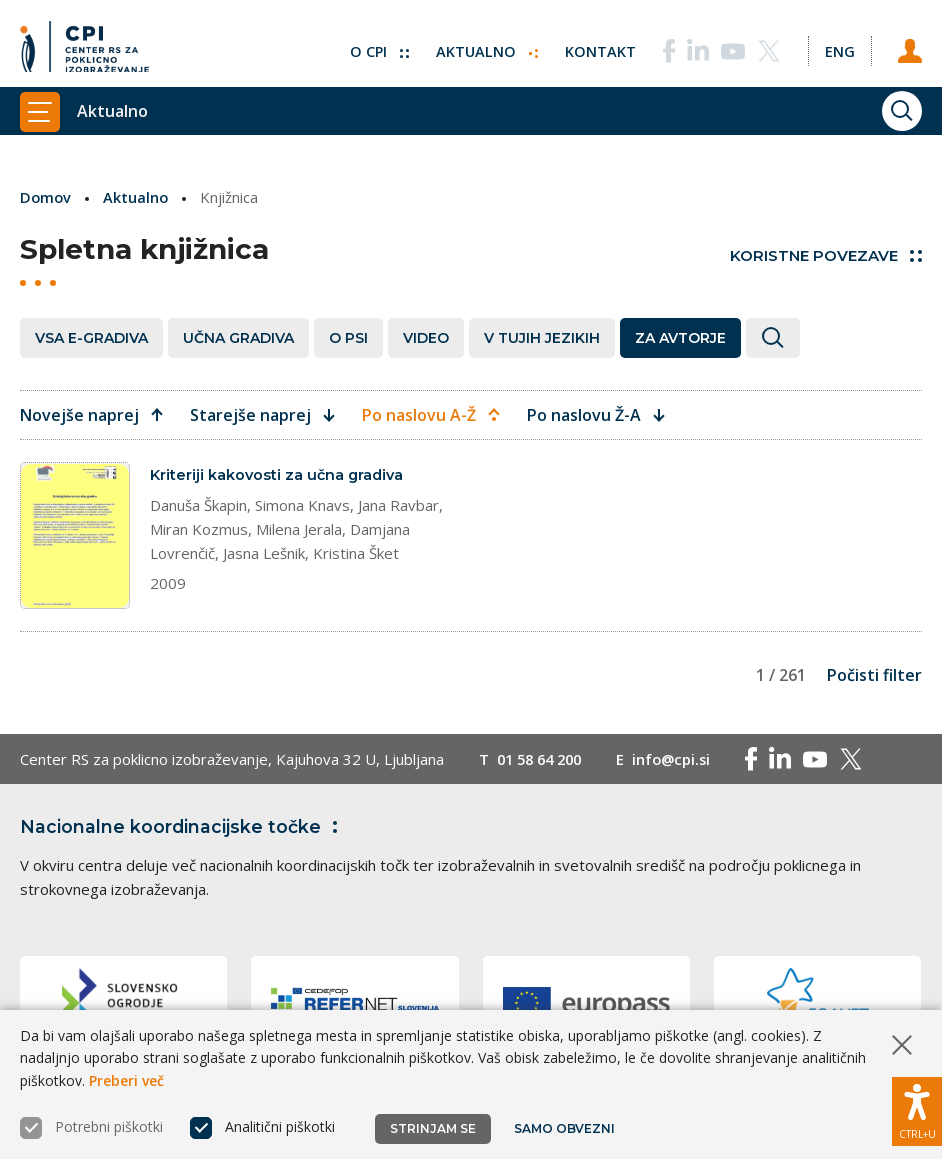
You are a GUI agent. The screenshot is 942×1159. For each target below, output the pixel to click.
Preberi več (126, 1080)
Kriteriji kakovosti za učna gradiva (279, 474)
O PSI (348, 337)
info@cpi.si (681, 759)
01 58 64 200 (543, 759)
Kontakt (597, 45)
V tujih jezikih (542, 337)
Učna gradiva (238, 337)
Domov (46, 197)
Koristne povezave (826, 255)
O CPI (375, 45)
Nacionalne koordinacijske (183, 827)
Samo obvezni (564, 1128)
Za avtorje (680, 337)
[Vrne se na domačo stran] (84, 45)
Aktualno (483, 45)
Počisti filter (874, 675)
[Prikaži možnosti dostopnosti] (917, 1109)
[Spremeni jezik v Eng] (838, 45)
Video (426, 337)
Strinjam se (433, 1128)
